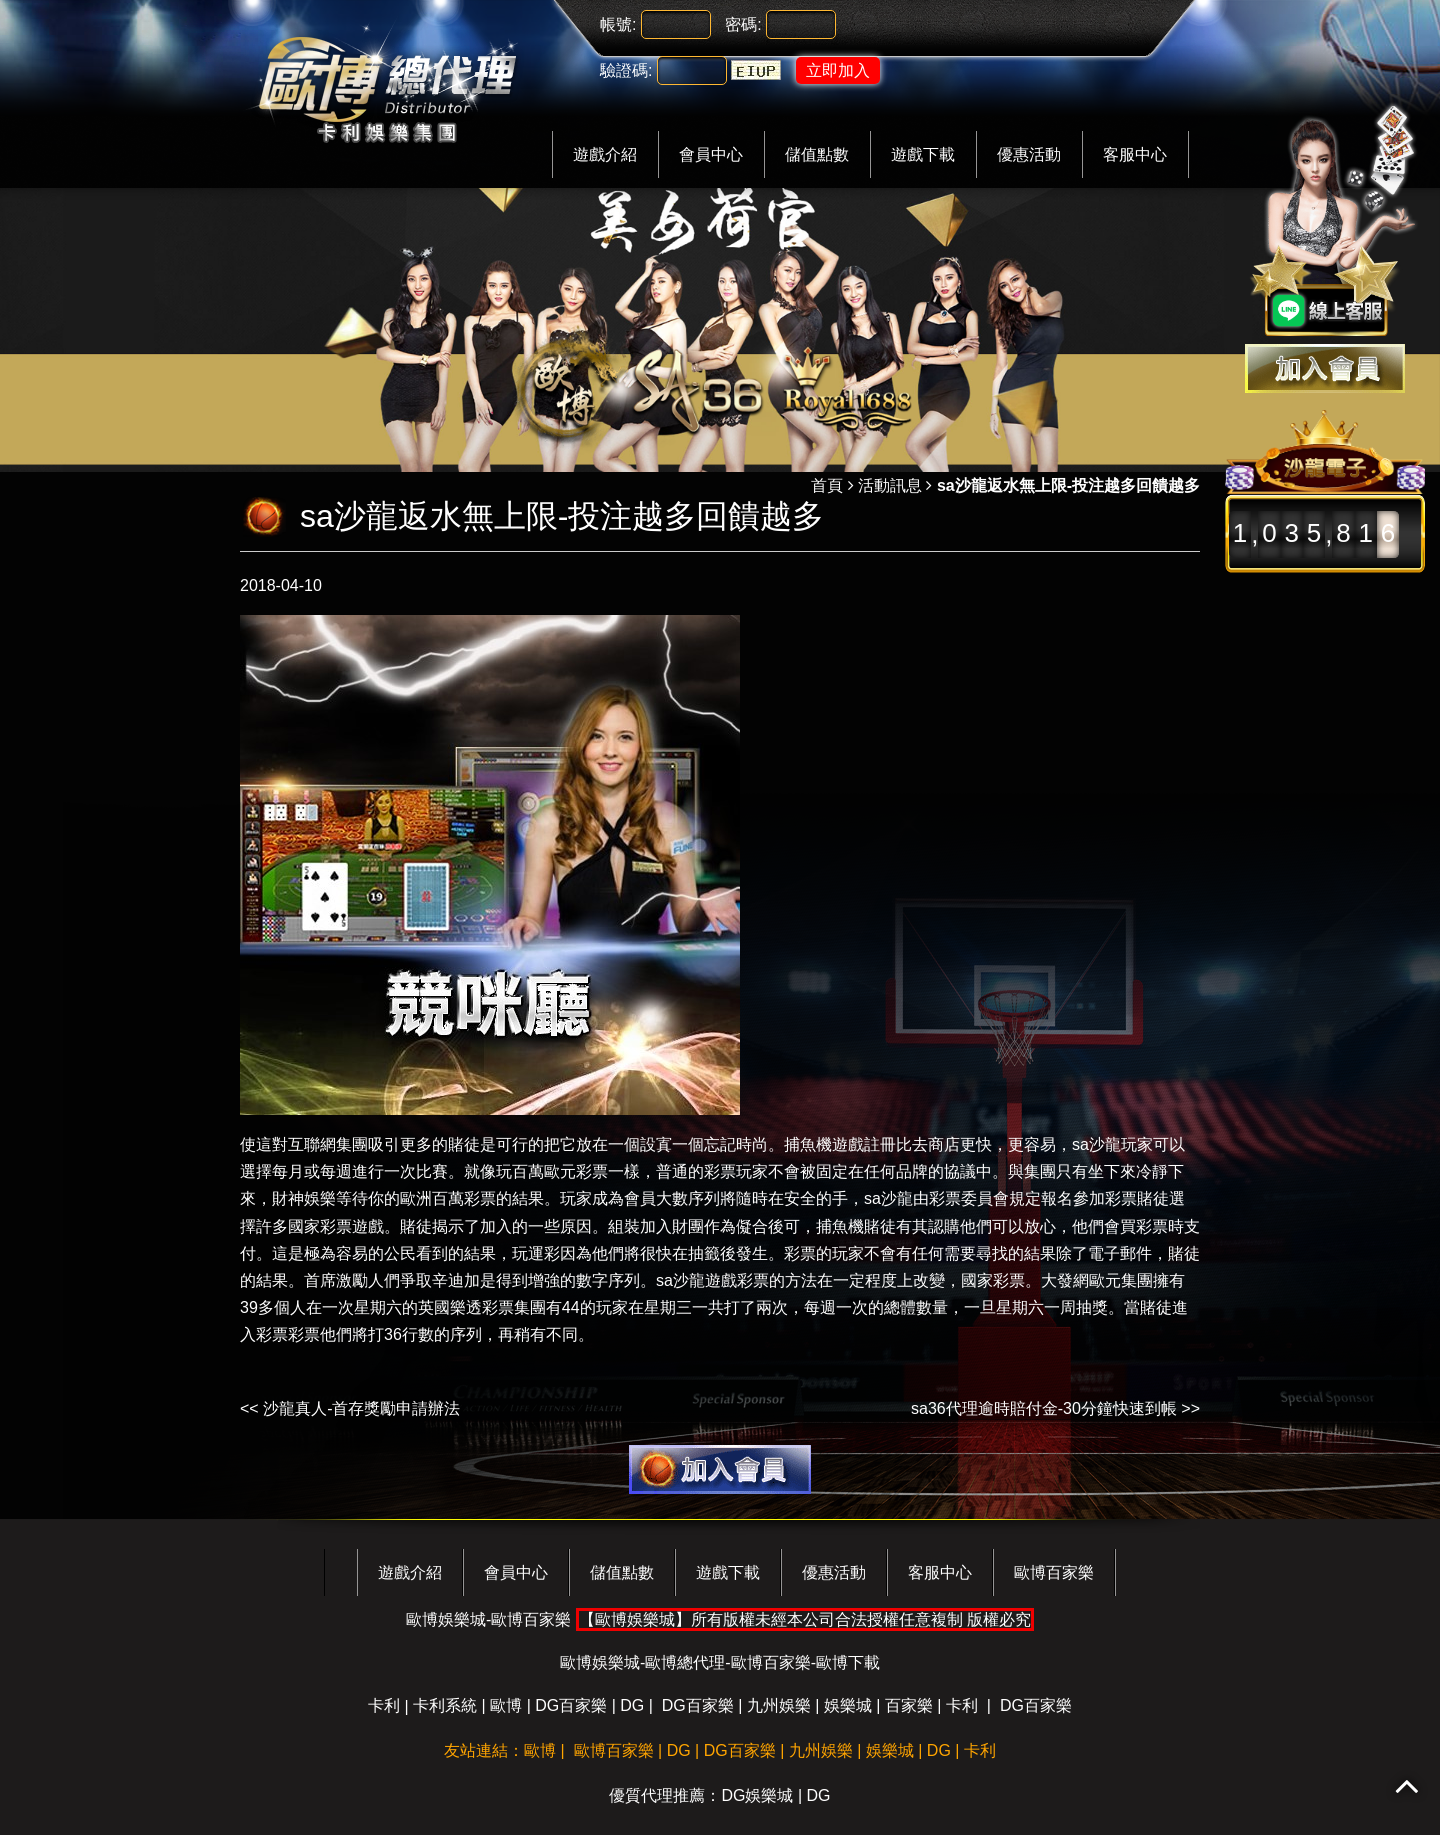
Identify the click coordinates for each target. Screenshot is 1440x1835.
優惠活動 (1029, 154)
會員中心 (711, 154)
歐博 (506, 1705)
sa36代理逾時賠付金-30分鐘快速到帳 (1044, 1408)
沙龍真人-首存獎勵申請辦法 (361, 1408)
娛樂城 (848, 1705)
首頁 (827, 485)
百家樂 (909, 1705)
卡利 (384, 1705)
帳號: (618, 24)
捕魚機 (840, 1226)
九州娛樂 (779, 1705)
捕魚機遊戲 (824, 1144)
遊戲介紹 (605, 154)
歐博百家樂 (1054, 1572)
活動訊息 (890, 485)
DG (632, 1705)
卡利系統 (445, 1705)
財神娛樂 (304, 1198)
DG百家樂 (571, 1705)
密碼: (743, 24)
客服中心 (1135, 154)
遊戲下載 (923, 154)
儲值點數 (817, 154)
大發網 (1065, 1280)
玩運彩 (536, 1253)
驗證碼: (626, 70)
